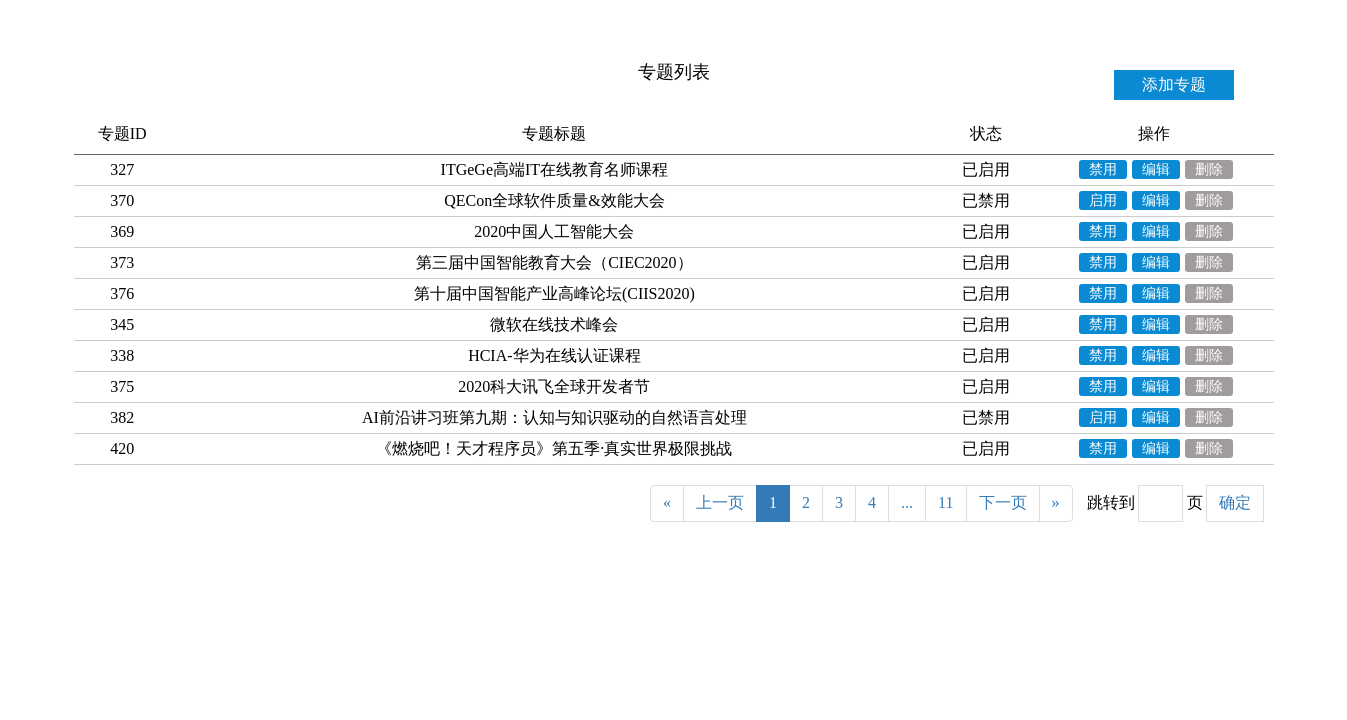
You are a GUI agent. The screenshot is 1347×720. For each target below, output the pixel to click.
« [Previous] (667, 502)
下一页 (1003, 502)
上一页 (720, 502)
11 (945, 502)
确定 (1235, 502)
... (907, 502)
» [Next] (1056, 502)
